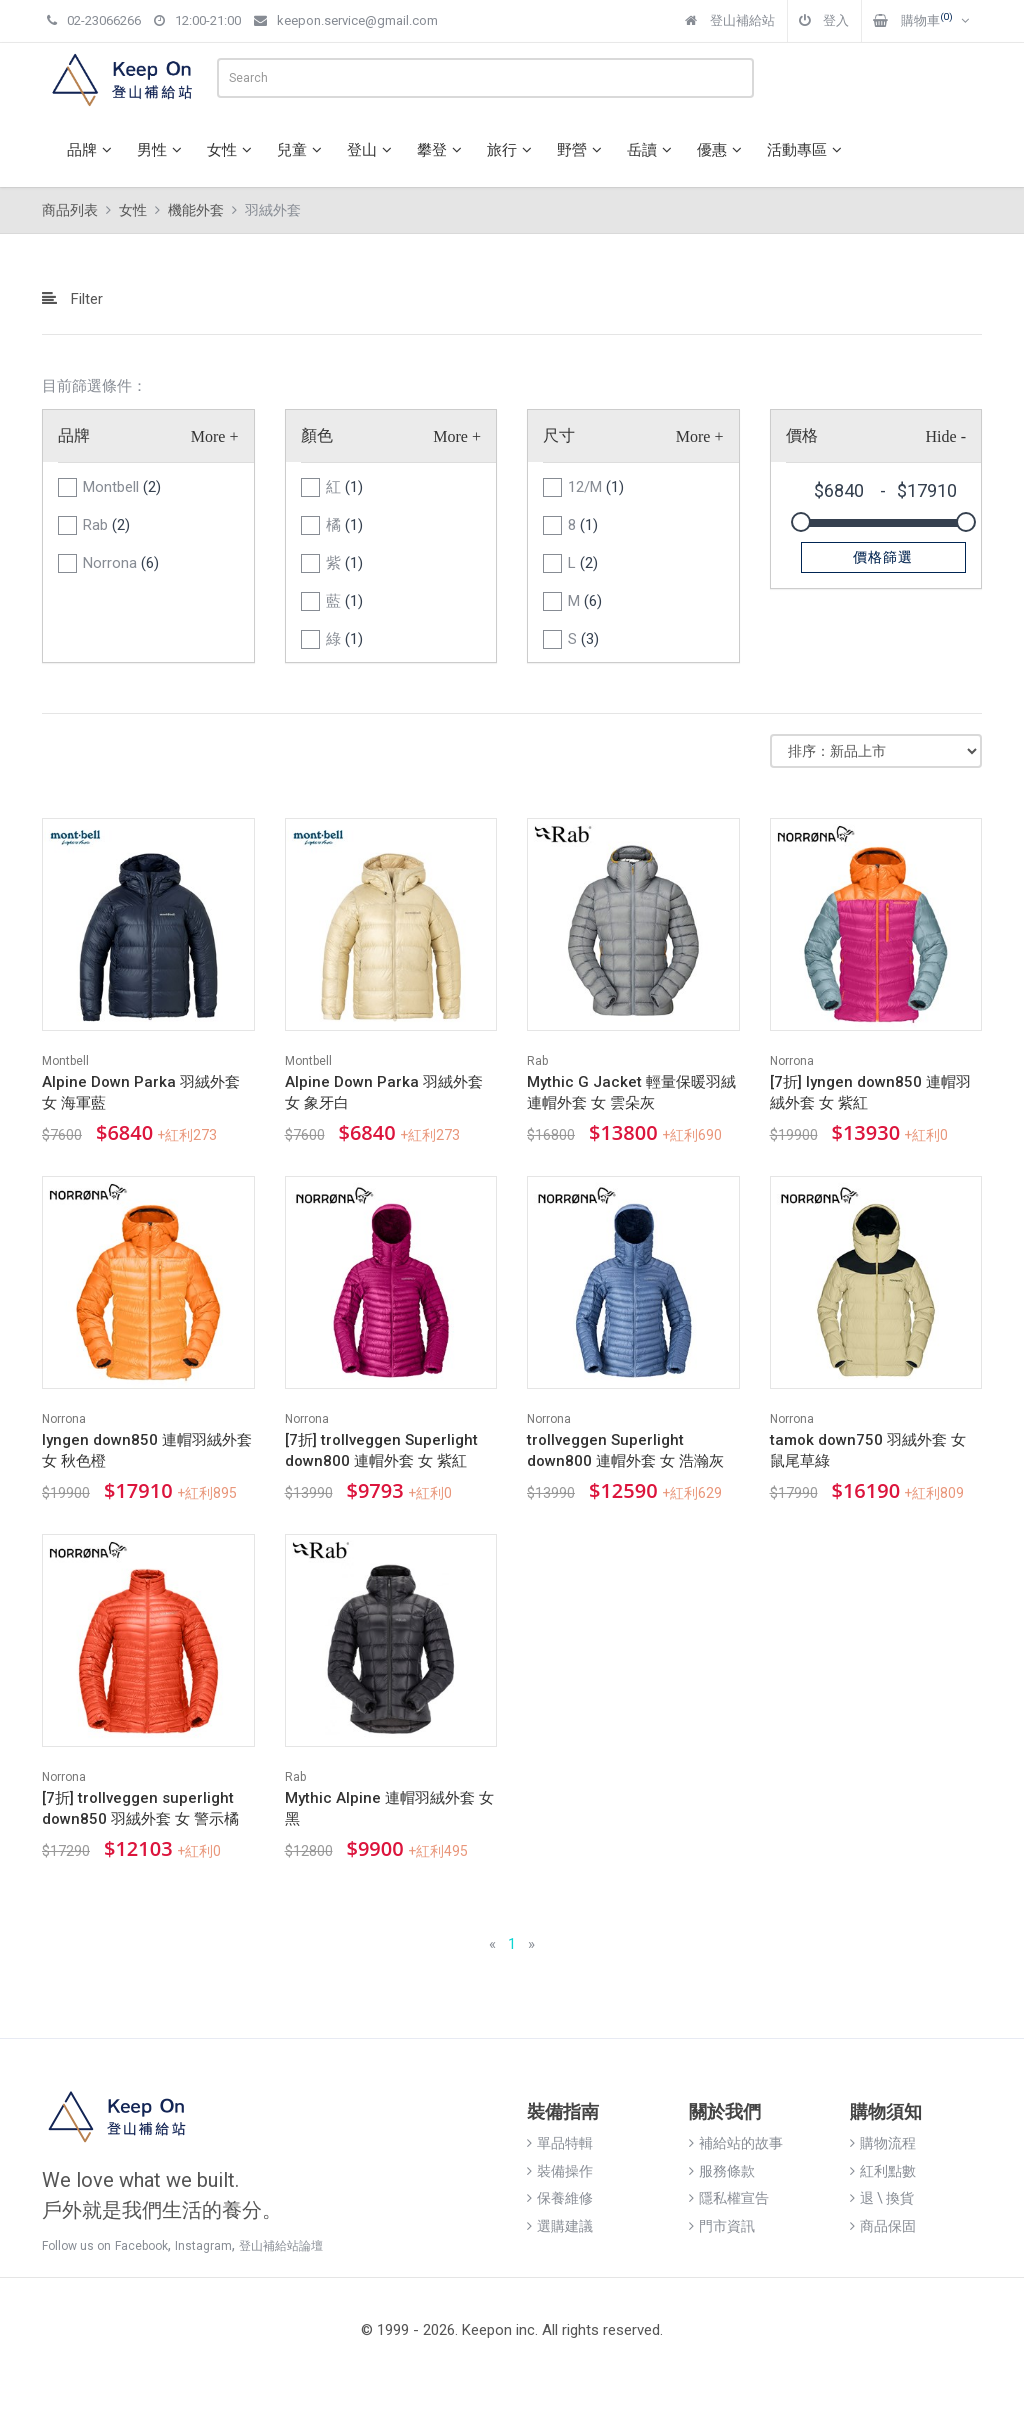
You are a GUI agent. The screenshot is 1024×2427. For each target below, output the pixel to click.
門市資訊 (722, 2226)
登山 (372, 150)
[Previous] (492, 1944)
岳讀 (652, 150)
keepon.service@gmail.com (346, 20)
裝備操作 (560, 2171)
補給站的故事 (736, 2143)
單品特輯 (560, 2143)
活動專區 (807, 150)
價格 (802, 435)
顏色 (317, 435)
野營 (582, 150)
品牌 (92, 150)
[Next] (531, 1944)
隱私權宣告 (729, 2198)
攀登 (442, 150)
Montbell (122, 487)
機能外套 (196, 210)
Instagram (203, 2246)
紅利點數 (883, 2171)
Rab (106, 525)
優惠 (722, 150)
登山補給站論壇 (281, 2246)
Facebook (141, 2246)
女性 (232, 150)
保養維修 (560, 2198)
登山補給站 (730, 20)
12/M (596, 487)
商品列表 (70, 210)
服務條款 (722, 2171)
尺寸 (559, 435)
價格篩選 (883, 557)
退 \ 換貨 (882, 2198)
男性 (162, 150)
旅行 (512, 150)
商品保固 (883, 2226)
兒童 (302, 150)
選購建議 (560, 2226)
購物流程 (883, 2143)
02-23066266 (94, 20)
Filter (72, 299)
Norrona (121, 563)
